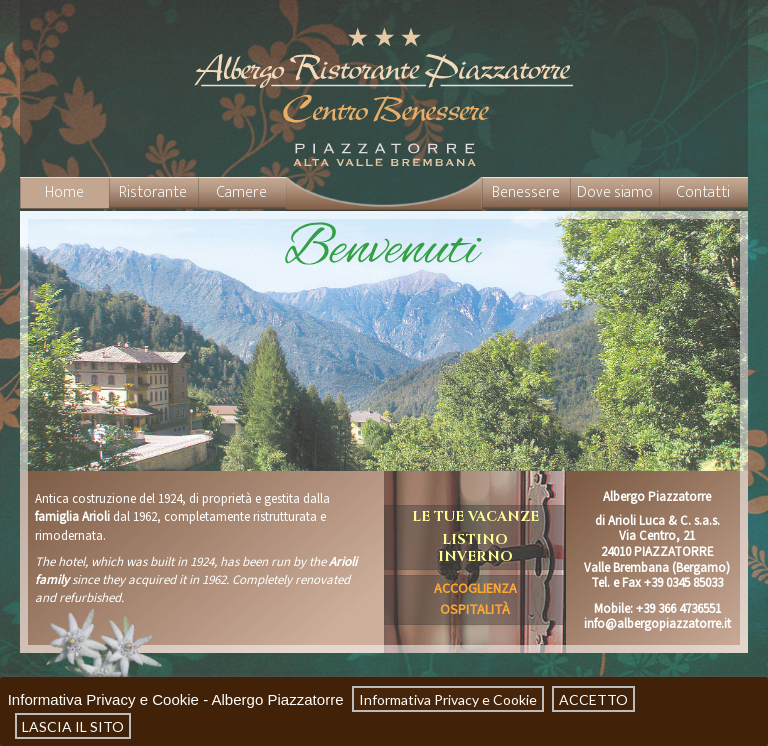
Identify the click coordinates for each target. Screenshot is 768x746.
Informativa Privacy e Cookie (448, 699)
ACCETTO (593, 699)
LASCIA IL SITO (73, 725)
